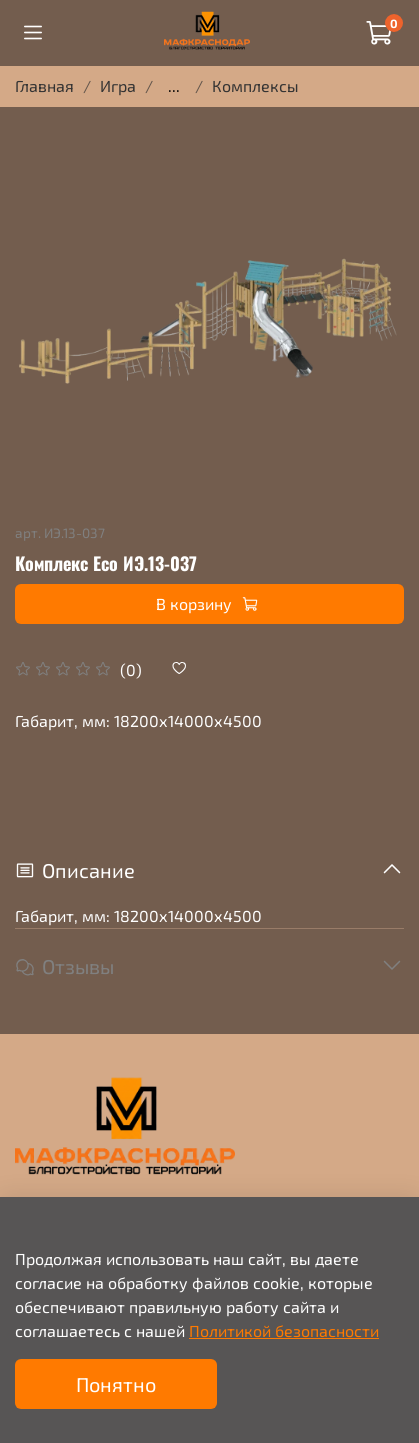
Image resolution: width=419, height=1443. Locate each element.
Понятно (116, 1384)
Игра (118, 85)
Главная (44, 85)
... (174, 86)
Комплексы (255, 85)
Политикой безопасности (284, 1330)
